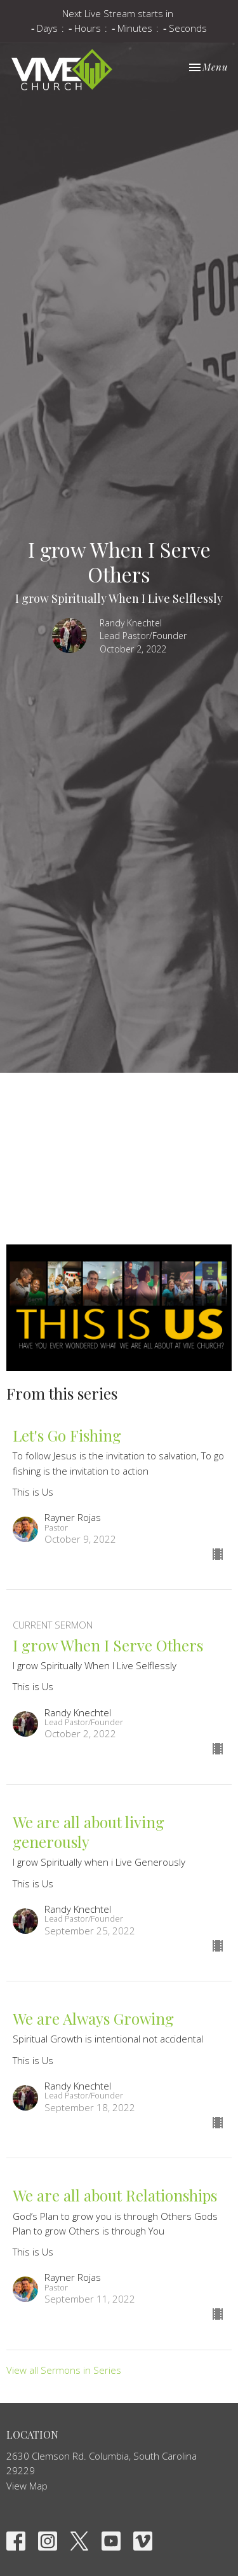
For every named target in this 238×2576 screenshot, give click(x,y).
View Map (27, 2485)
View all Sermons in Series (63, 2370)
